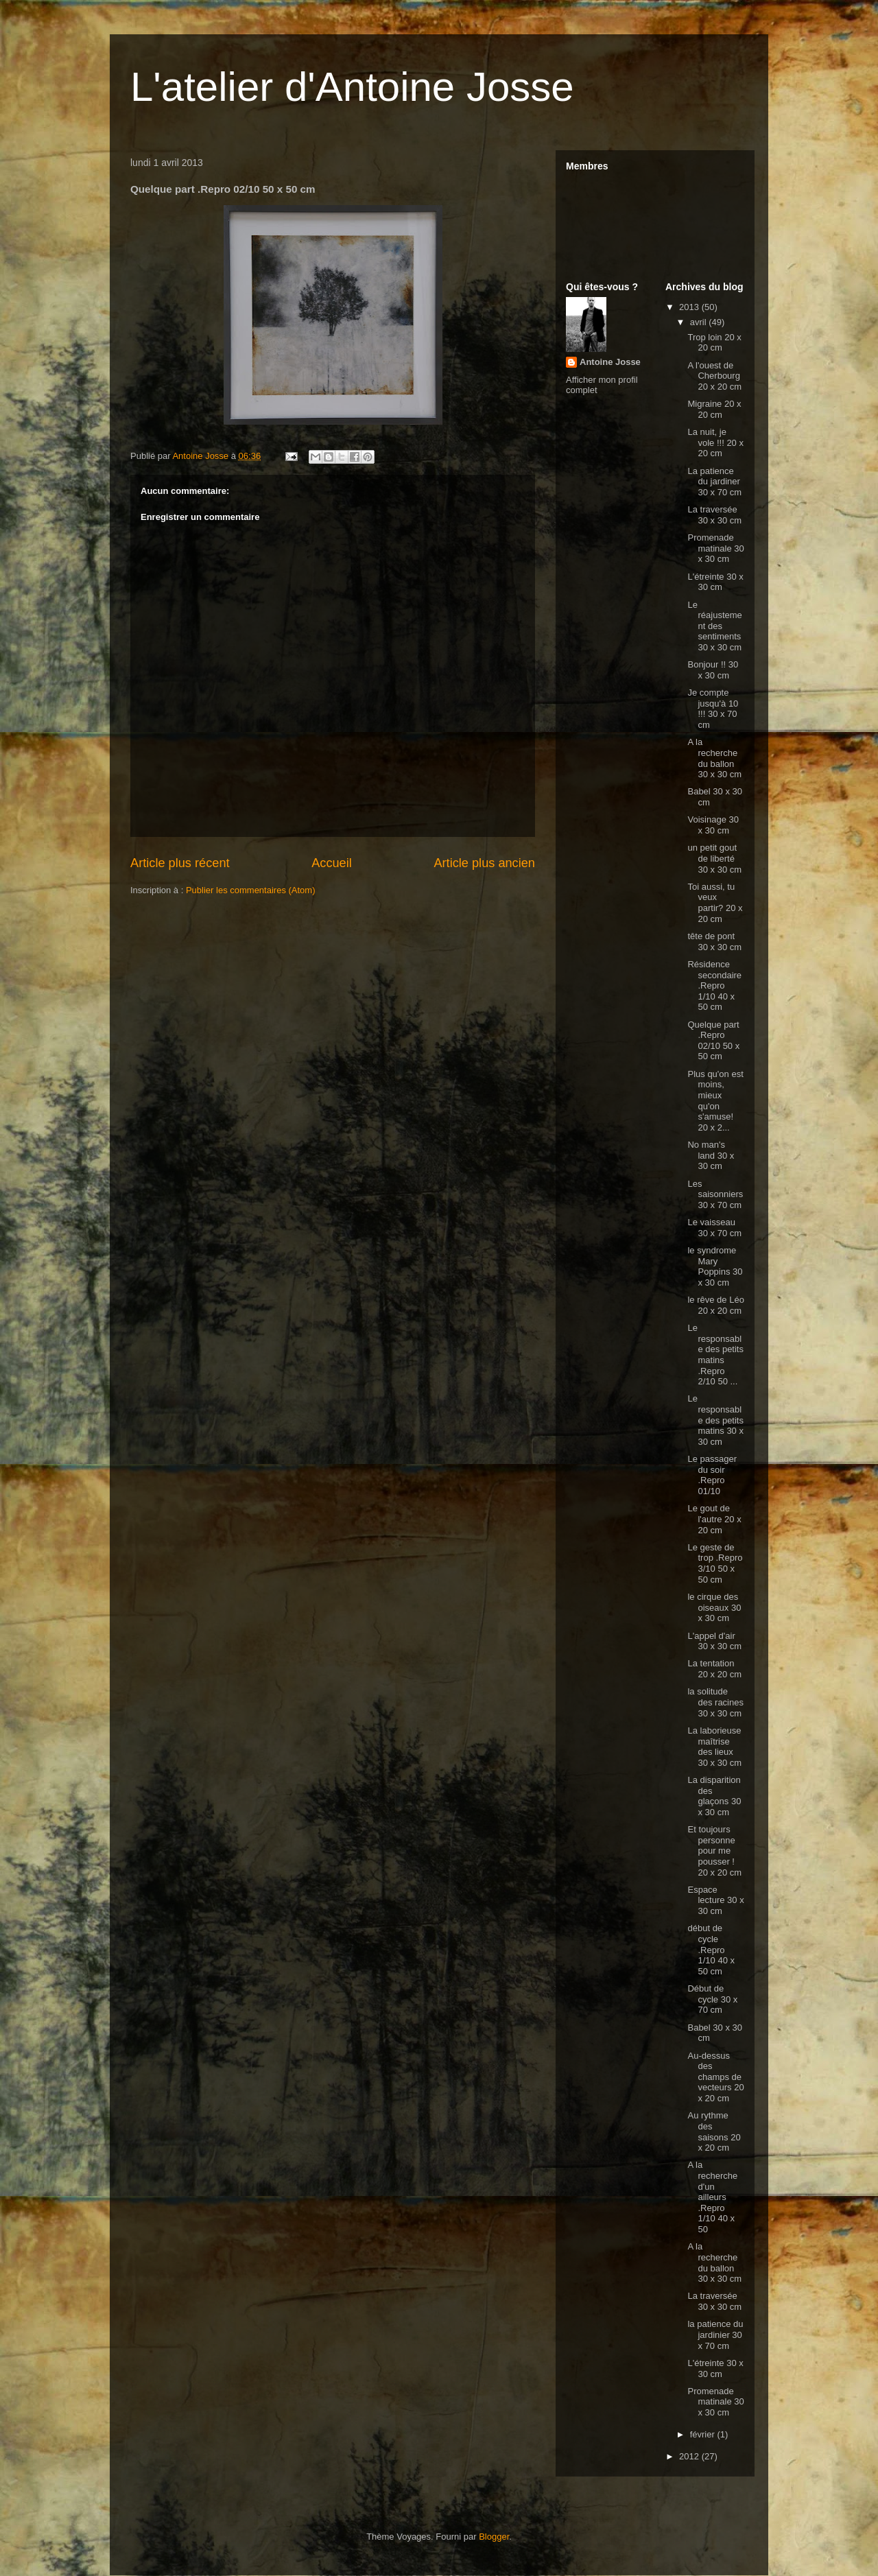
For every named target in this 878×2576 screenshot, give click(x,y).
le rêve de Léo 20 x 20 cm (715, 1305)
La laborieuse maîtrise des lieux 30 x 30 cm (714, 1746)
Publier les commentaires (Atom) (251, 890)
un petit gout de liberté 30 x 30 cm (714, 858)
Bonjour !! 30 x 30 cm (712, 670)
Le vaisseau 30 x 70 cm (714, 1227)
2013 (690, 307)
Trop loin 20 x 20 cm (714, 342)
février (703, 2434)
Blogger (494, 2536)
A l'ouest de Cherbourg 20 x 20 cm (714, 376)
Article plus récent (180, 863)
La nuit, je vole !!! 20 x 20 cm (715, 442)
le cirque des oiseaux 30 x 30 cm (714, 1607)
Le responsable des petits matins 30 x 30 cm (715, 1419)
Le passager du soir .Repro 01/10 (712, 1475)
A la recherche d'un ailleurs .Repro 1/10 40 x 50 (712, 2197)
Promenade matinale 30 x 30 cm (715, 548)
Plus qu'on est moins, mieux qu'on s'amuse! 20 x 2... (715, 1101)
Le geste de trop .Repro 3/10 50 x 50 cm (714, 1563)
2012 (690, 2456)
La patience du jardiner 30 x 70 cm (714, 481)
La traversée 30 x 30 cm (714, 514)
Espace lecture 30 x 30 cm (715, 1900)
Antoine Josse (610, 362)
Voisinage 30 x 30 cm (712, 825)
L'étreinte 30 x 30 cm (715, 582)
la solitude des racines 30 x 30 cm (715, 1702)
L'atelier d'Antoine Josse (352, 87)
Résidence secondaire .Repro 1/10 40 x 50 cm (714, 985)
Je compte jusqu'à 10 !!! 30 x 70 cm (712, 708)
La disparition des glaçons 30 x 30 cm (714, 1796)
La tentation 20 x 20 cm (714, 1668)
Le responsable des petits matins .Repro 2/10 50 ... (715, 1354)
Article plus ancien (484, 863)
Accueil (331, 863)
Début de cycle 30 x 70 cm (712, 1999)
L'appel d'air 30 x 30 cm (714, 1641)
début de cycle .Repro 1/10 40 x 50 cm (711, 1949)
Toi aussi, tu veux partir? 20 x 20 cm (714, 903)
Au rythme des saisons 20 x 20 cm (713, 2131)
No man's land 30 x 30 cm (710, 1155)
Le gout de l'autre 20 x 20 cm (714, 1519)
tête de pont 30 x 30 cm (714, 941)
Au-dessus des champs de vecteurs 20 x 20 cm (715, 2077)
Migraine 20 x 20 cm (714, 409)
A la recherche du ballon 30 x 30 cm (714, 758)
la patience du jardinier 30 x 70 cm (715, 2334)
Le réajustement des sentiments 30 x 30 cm (714, 626)
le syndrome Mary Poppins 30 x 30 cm (714, 1266)
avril (699, 322)
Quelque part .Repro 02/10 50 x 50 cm (713, 1040)
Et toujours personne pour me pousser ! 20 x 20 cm (714, 1850)
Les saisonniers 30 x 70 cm (715, 1194)
